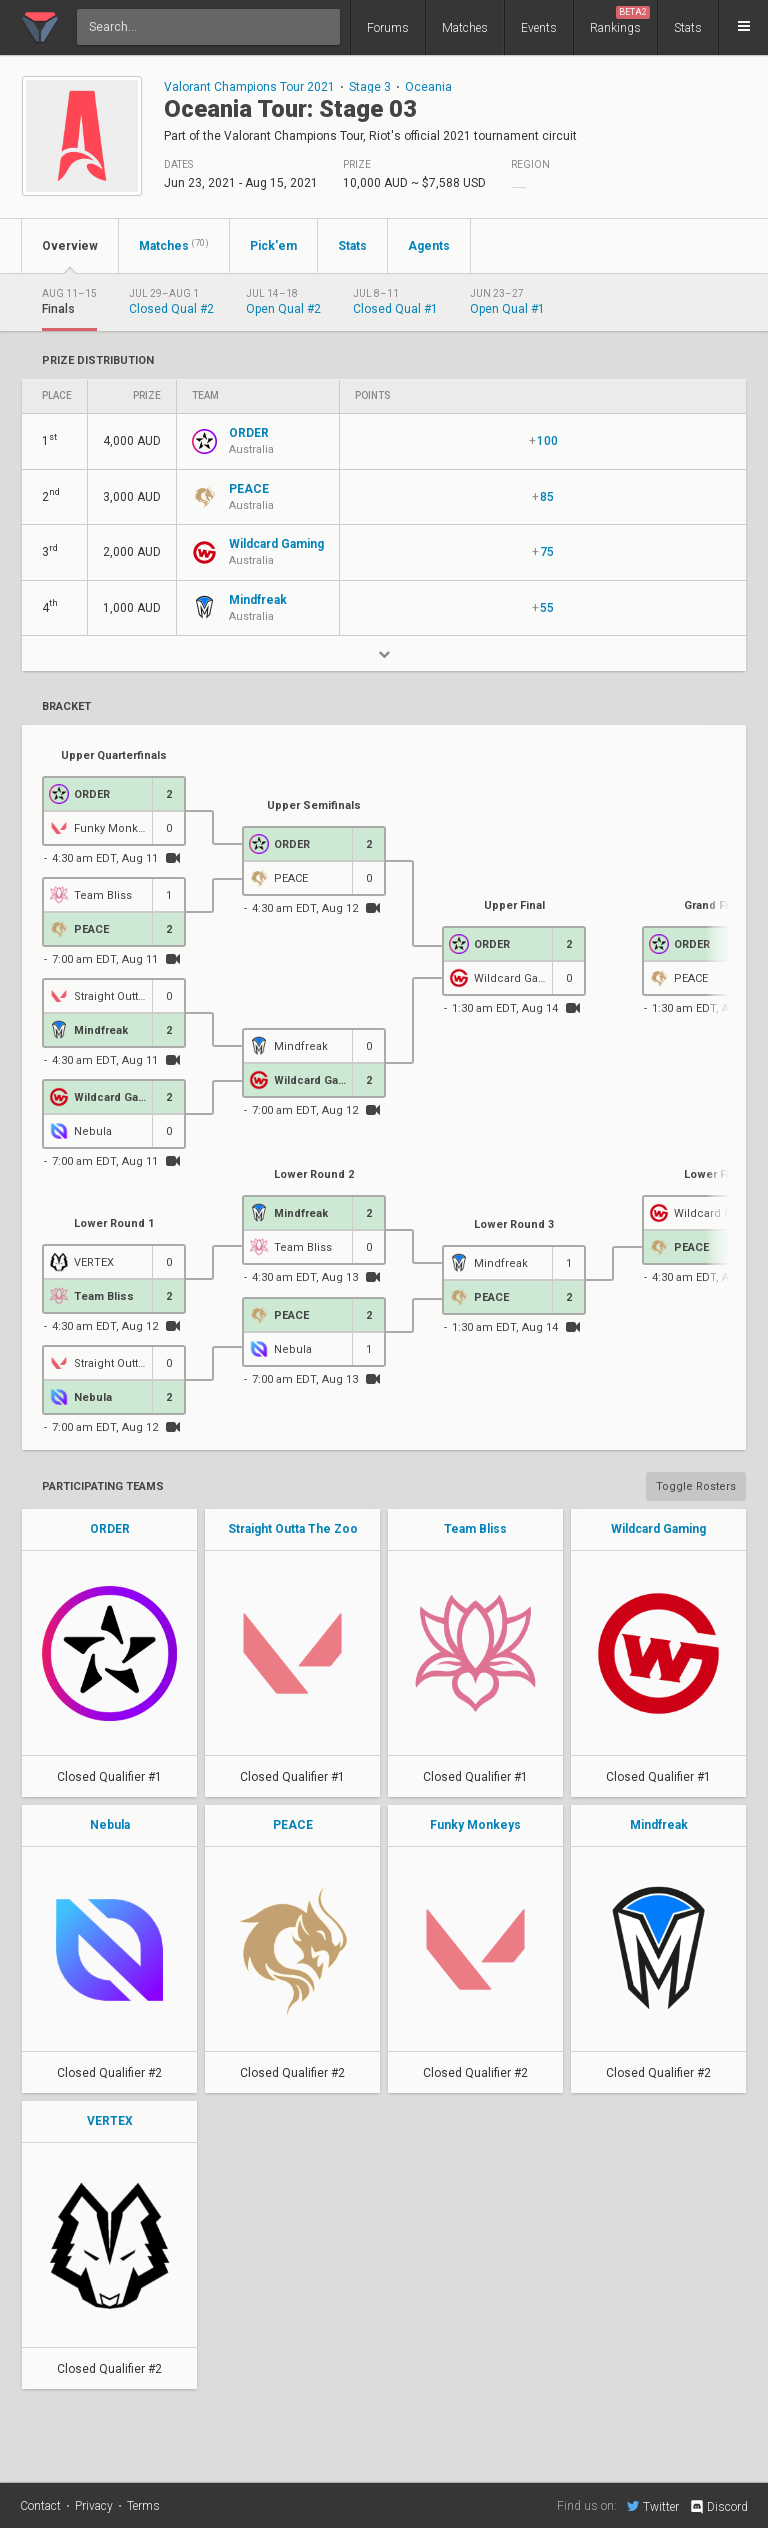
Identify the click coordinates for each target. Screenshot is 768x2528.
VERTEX (110, 2121)
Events (539, 28)
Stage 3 (370, 87)
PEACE (293, 1825)
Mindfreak (659, 1825)
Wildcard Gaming (658, 1529)
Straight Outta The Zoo (293, 1529)
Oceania (428, 87)
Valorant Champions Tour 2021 (249, 87)
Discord (718, 2507)
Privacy (94, 2506)
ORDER (110, 1529)
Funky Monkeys (475, 1825)
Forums (388, 28)
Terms (143, 2506)
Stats (688, 28)
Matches (465, 28)
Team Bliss (475, 1529)
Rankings (620, 20)
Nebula (110, 1825)
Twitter (653, 2506)
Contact (40, 2506)
